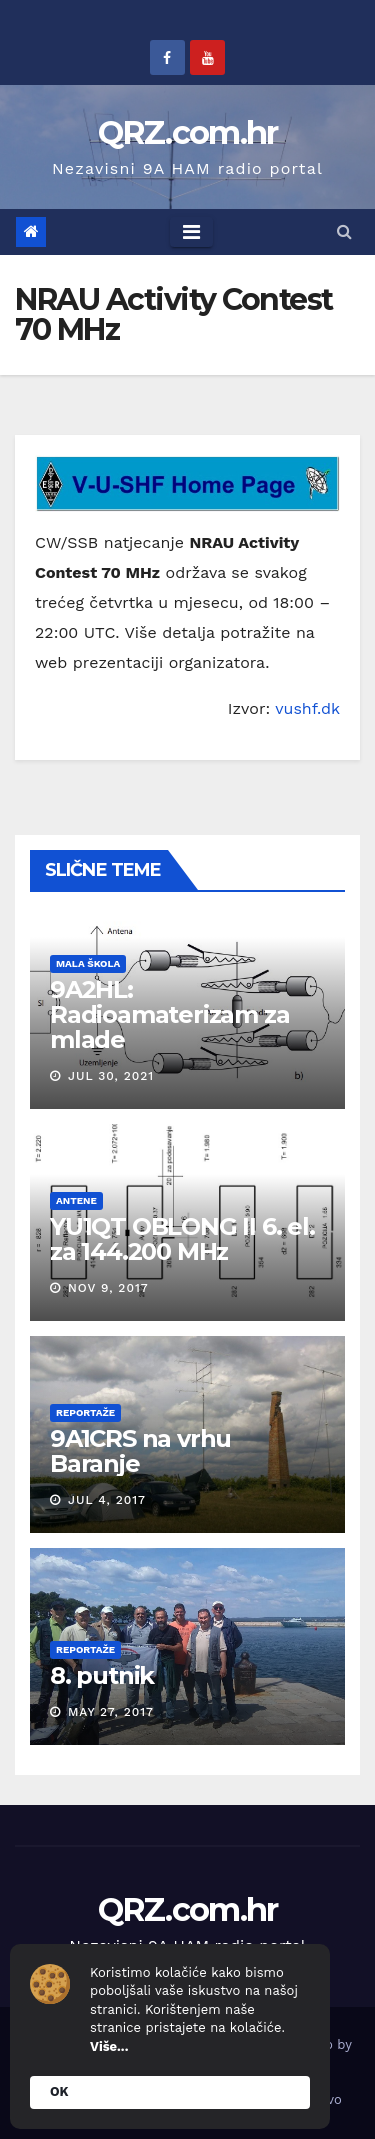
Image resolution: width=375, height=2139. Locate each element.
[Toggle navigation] (191, 232)
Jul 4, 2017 (107, 1500)
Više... (109, 2046)
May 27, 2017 (111, 1712)
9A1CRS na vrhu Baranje (141, 1451)
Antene (76, 1200)
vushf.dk (307, 708)
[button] (344, 231)
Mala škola (88, 963)
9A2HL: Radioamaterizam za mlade (170, 1014)
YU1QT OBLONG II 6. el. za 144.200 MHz (182, 1239)
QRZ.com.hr (188, 132)
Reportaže (85, 1412)
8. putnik (102, 1675)
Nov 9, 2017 (108, 1288)
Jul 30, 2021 (111, 1076)
